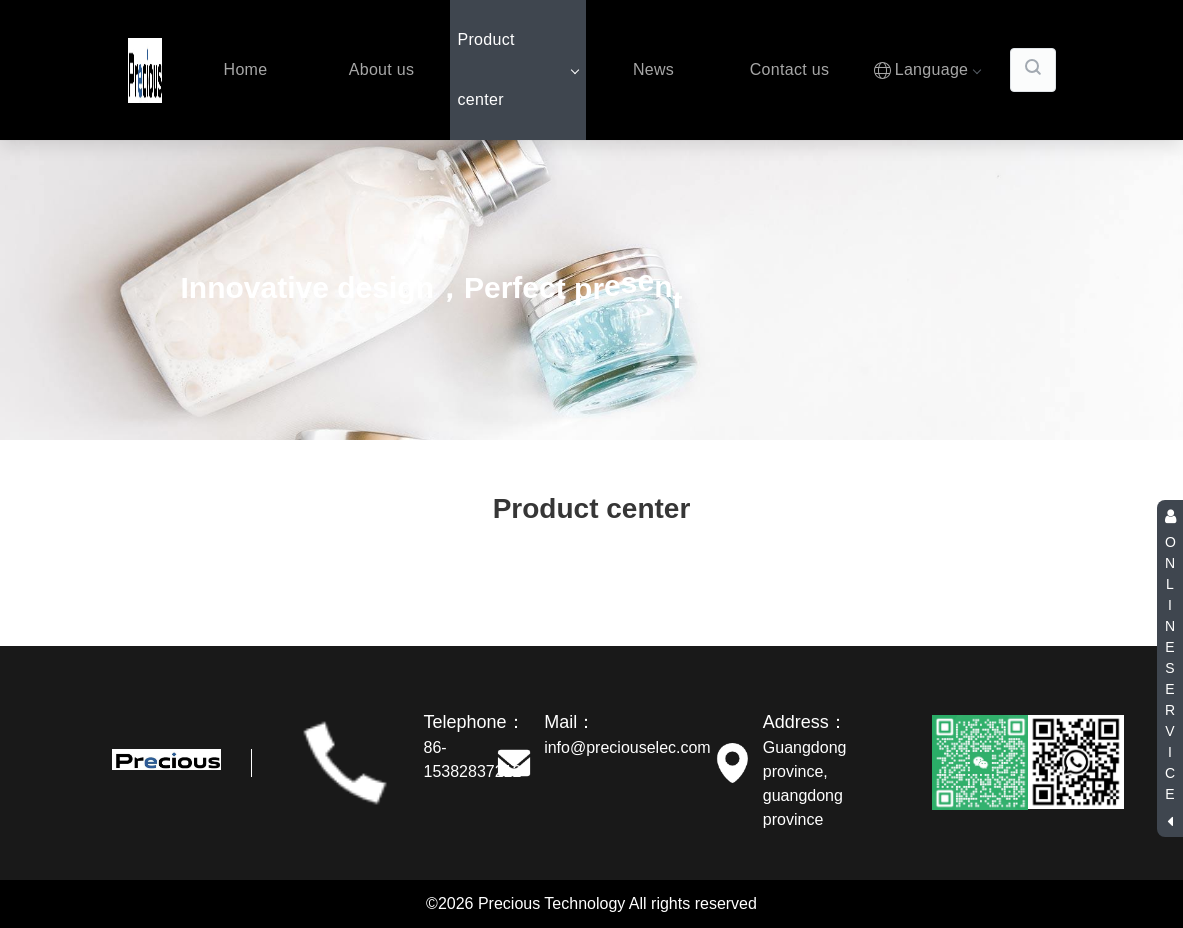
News (653, 69)
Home (246, 69)
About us (382, 69)
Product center (518, 69)
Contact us (789, 69)
